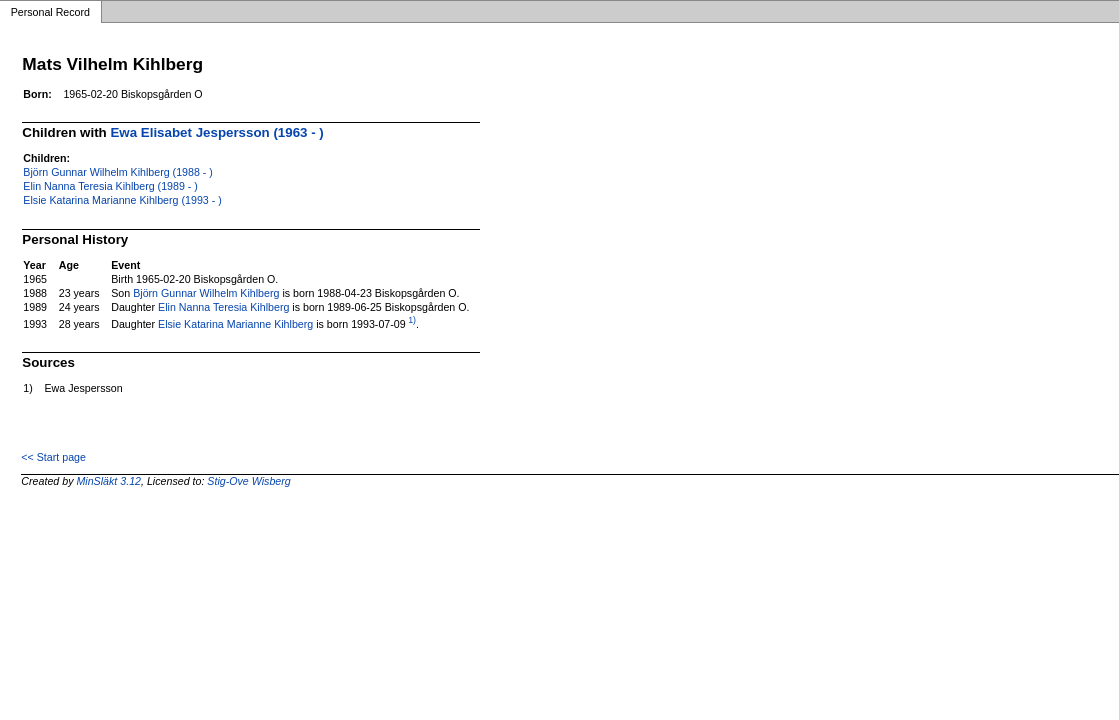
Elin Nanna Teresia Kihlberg (223, 307)
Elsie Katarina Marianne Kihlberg (235, 324)
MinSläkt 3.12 (108, 481)
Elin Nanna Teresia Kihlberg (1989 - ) (110, 186)
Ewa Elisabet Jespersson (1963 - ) (216, 132)
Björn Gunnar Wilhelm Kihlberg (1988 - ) (118, 172)
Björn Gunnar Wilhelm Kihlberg (206, 293)
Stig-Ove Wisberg (248, 481)
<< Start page (53, 457)
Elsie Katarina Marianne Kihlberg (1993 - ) (122, 200)
